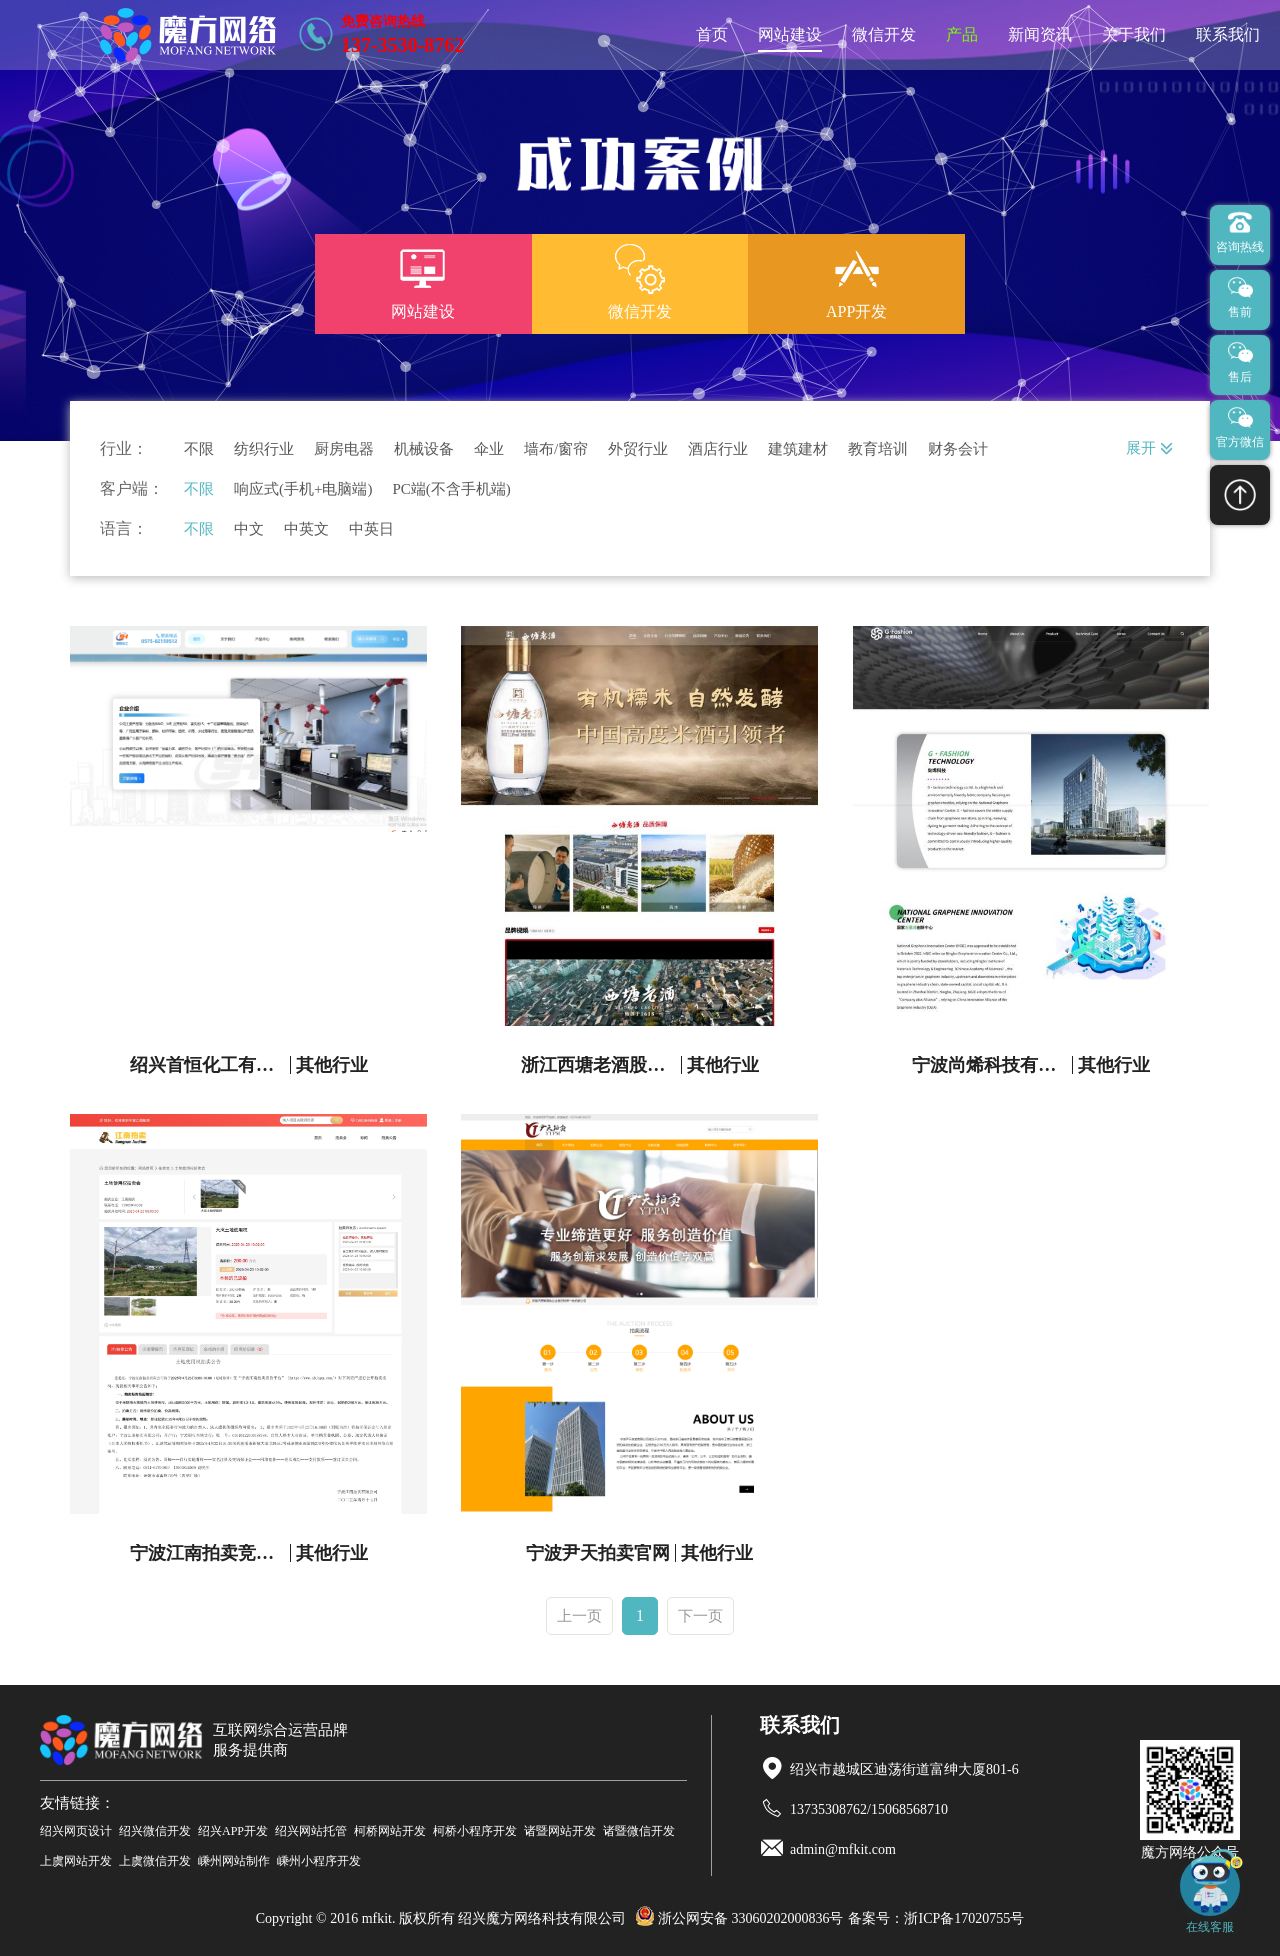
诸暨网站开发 (560, 1831)
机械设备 (424, 449)
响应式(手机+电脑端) (303, 489)
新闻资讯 (1040, 34)
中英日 (371, 529)
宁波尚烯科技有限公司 (992, 1065)
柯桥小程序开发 (475, 1831)
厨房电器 (344, 449)
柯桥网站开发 (390, 1831)
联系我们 (1228, 34)
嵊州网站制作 (234, 1861)
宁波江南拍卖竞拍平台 (210, 1553)
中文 (249, 529)
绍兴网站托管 (311, 1831)
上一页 (579, 1616)
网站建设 (790, 34)
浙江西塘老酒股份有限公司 (601, 1065)
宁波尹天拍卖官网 (598, 1553)
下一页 (700, 1616)
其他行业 (332, 1065)
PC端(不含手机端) (451, 489)
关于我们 (1134, 34)
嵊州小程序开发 (319, 1861)
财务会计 (958, 449)
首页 (712, 34)
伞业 (489, 449)
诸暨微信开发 (639, 1831)
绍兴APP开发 (233, 1831)
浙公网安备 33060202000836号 (739, 1918)
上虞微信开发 (155, 1861)
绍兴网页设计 (76, 1831)
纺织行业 (264, 449)
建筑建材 (798, 449)
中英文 (306, 529)
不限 (199, 449)
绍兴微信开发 (155, 1831)
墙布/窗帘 (556, 449)
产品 (962, 34)
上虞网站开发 (76, 1861)
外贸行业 (638, 449)
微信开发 (884, 34)
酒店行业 (718, 449)
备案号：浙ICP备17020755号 (936, 1918)
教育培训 (878, 449)
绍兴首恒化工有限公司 (210, 1065)
